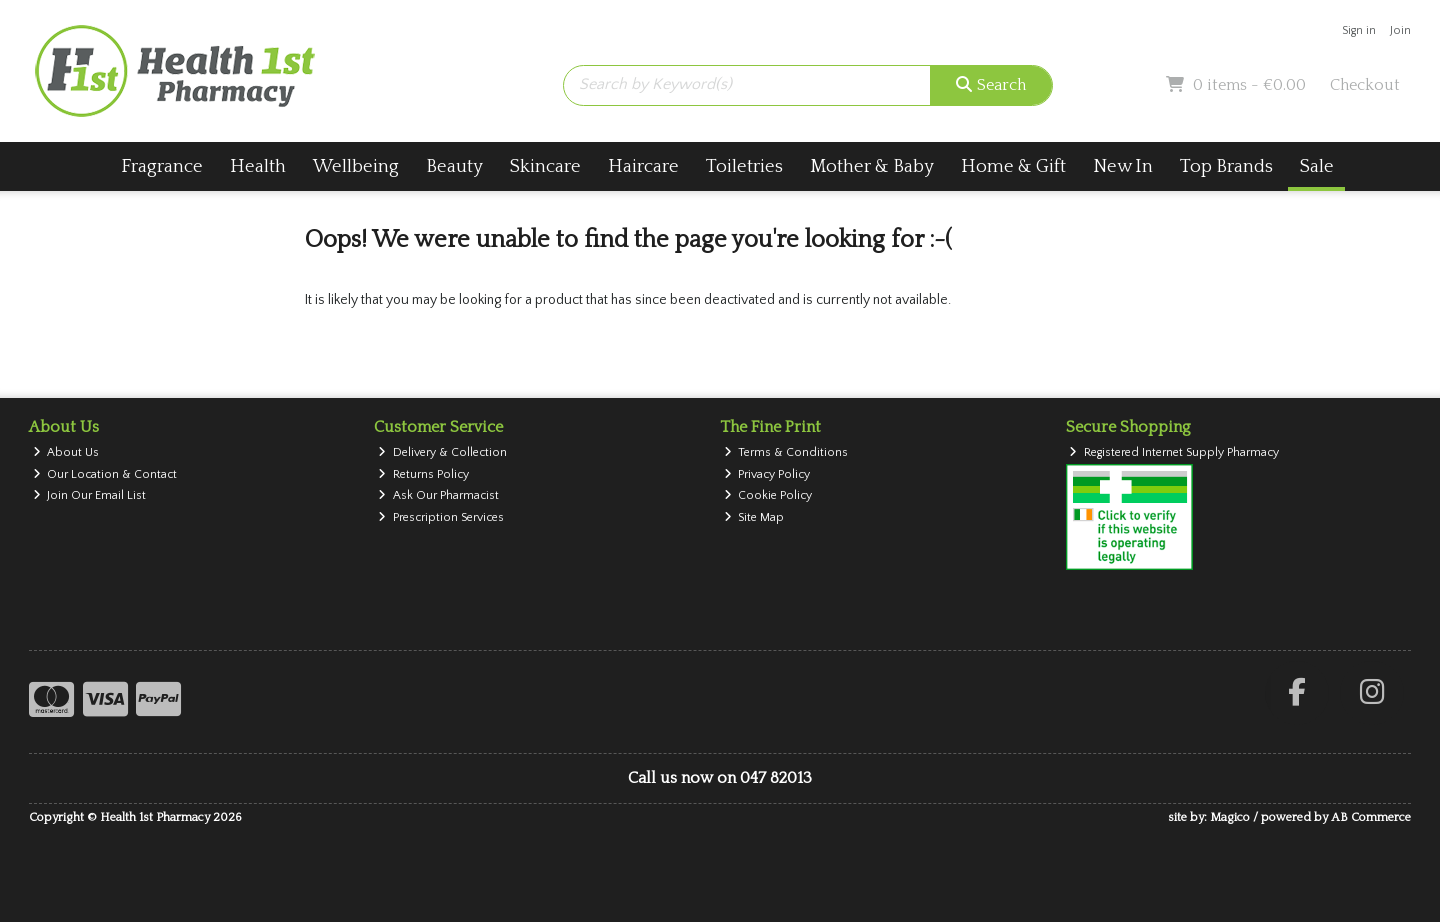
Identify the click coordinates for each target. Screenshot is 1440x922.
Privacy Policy (767, 474)
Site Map (754, 517)
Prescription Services (441, 517)
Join (1400, 30)
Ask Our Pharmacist (438, 495)
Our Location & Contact (105, 474)
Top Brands (1226, 166)
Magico (1230, 817)
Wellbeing (356, 166)
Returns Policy (423, 474)
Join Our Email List (90, 495)
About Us (66, 452)
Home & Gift (1013, 166)
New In (1123, 166)
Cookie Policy (768, 495)
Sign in (1359, 30)
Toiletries (744, 166)
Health (258, 166)
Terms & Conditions (786, 452)
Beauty (454, 166)
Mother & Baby (872, 166)
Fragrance (162, 166)
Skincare (545, 166)
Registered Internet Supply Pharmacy (1174, 452)
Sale (1317, 166)
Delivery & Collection (442, 452)
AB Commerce (1371, 817)
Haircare (643, 166)
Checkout (1365, 85)
